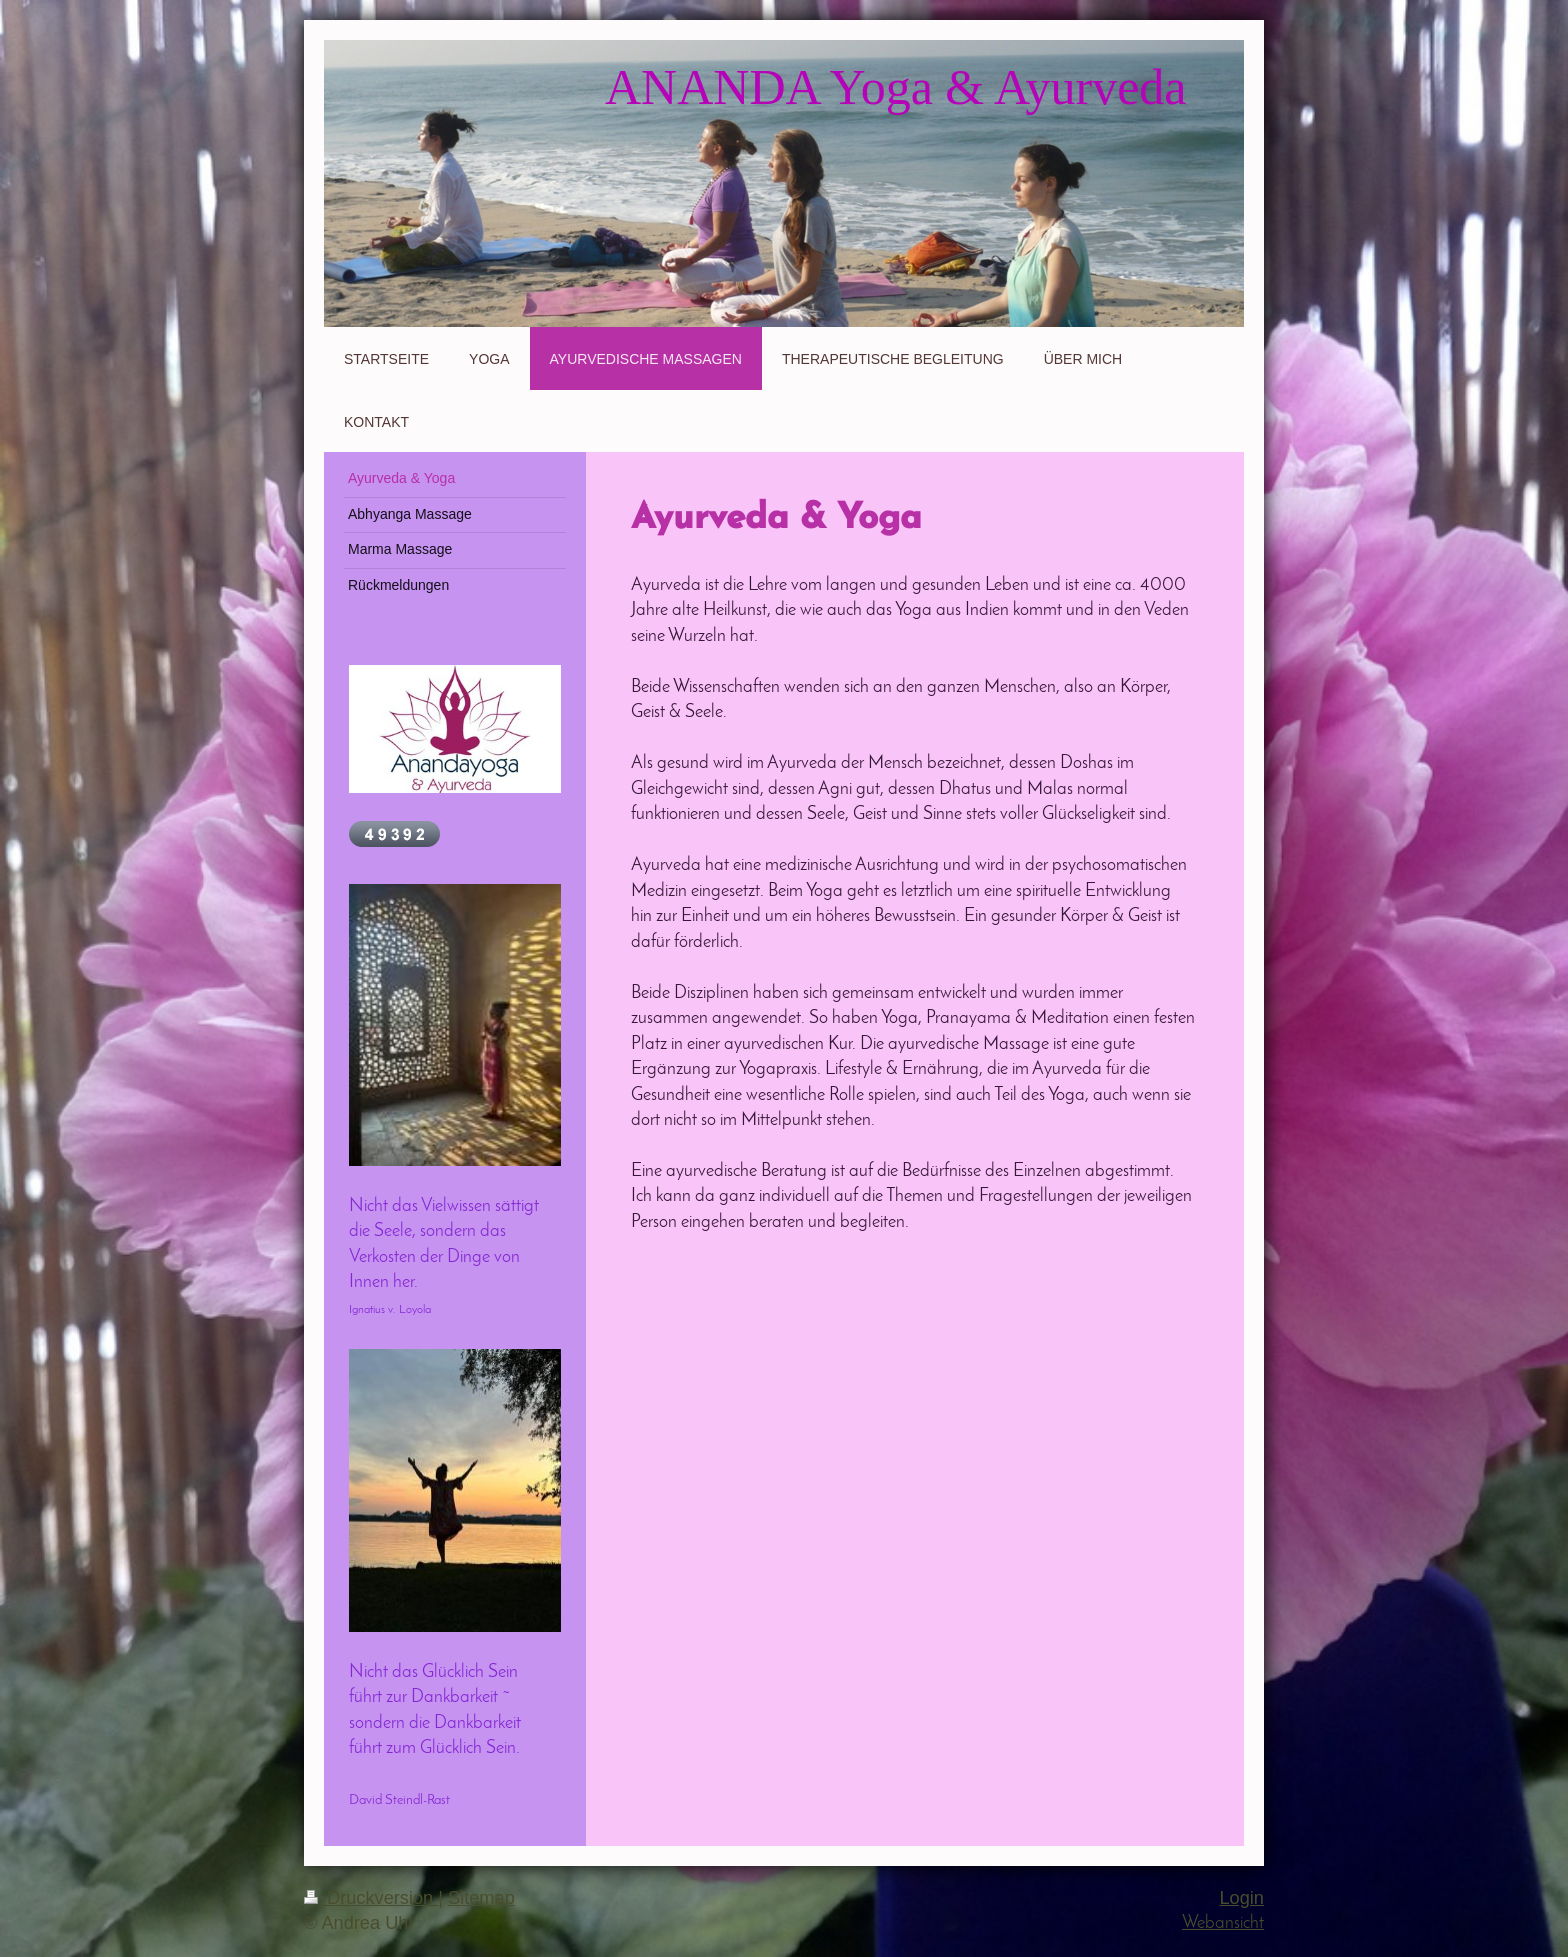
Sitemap (481, 1898)
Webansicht (1223, 1923)
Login (1241, 1898)
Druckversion (371, 1898)
